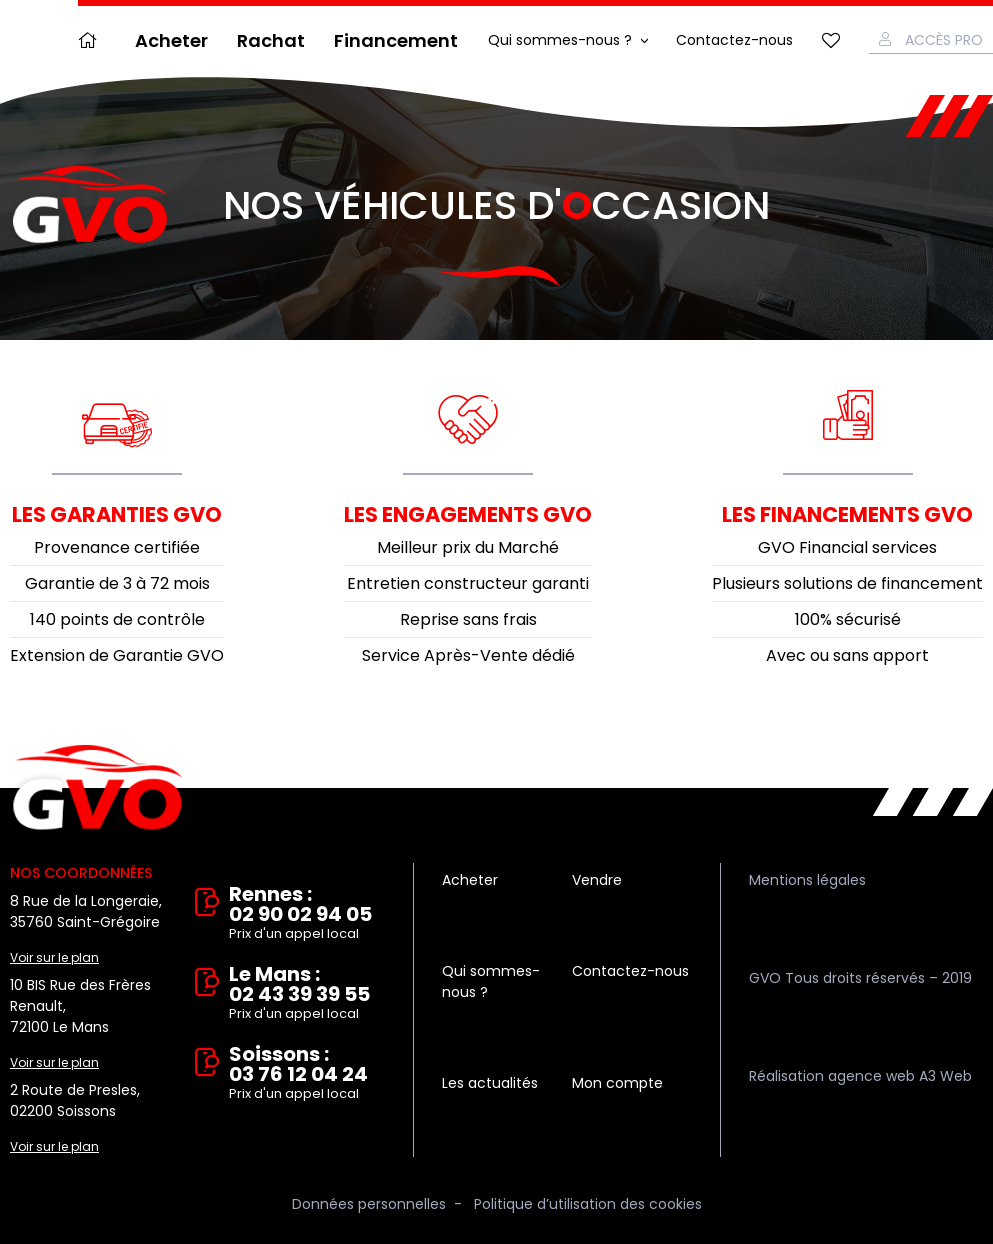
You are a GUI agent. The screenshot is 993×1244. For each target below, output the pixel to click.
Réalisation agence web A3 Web (860, 1076)
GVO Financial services (847, 547)
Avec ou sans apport (847, 655)
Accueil (92, 40)
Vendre (597, 880)
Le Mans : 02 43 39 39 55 (306, 994)
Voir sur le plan (54, 957)
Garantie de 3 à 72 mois (117, 583)
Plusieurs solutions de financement (847, 583)
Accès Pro (944, 40)
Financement (396, 40)
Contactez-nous (734, 40)
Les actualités (490, 1083)
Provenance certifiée (117, 547)
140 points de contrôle (117, 619)
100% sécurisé (848, 619)
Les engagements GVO (468, 514)
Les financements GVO (847, 514)
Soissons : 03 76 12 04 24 (306, 1074)
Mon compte (617, 1083)
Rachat (271, 40)
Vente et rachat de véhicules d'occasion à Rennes (97, 788)
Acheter (171, 40)
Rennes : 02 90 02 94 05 (306, 914)
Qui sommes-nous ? (560, 40)
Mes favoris (831, 40)
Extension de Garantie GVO (117, 655)
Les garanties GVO (117, 514)
